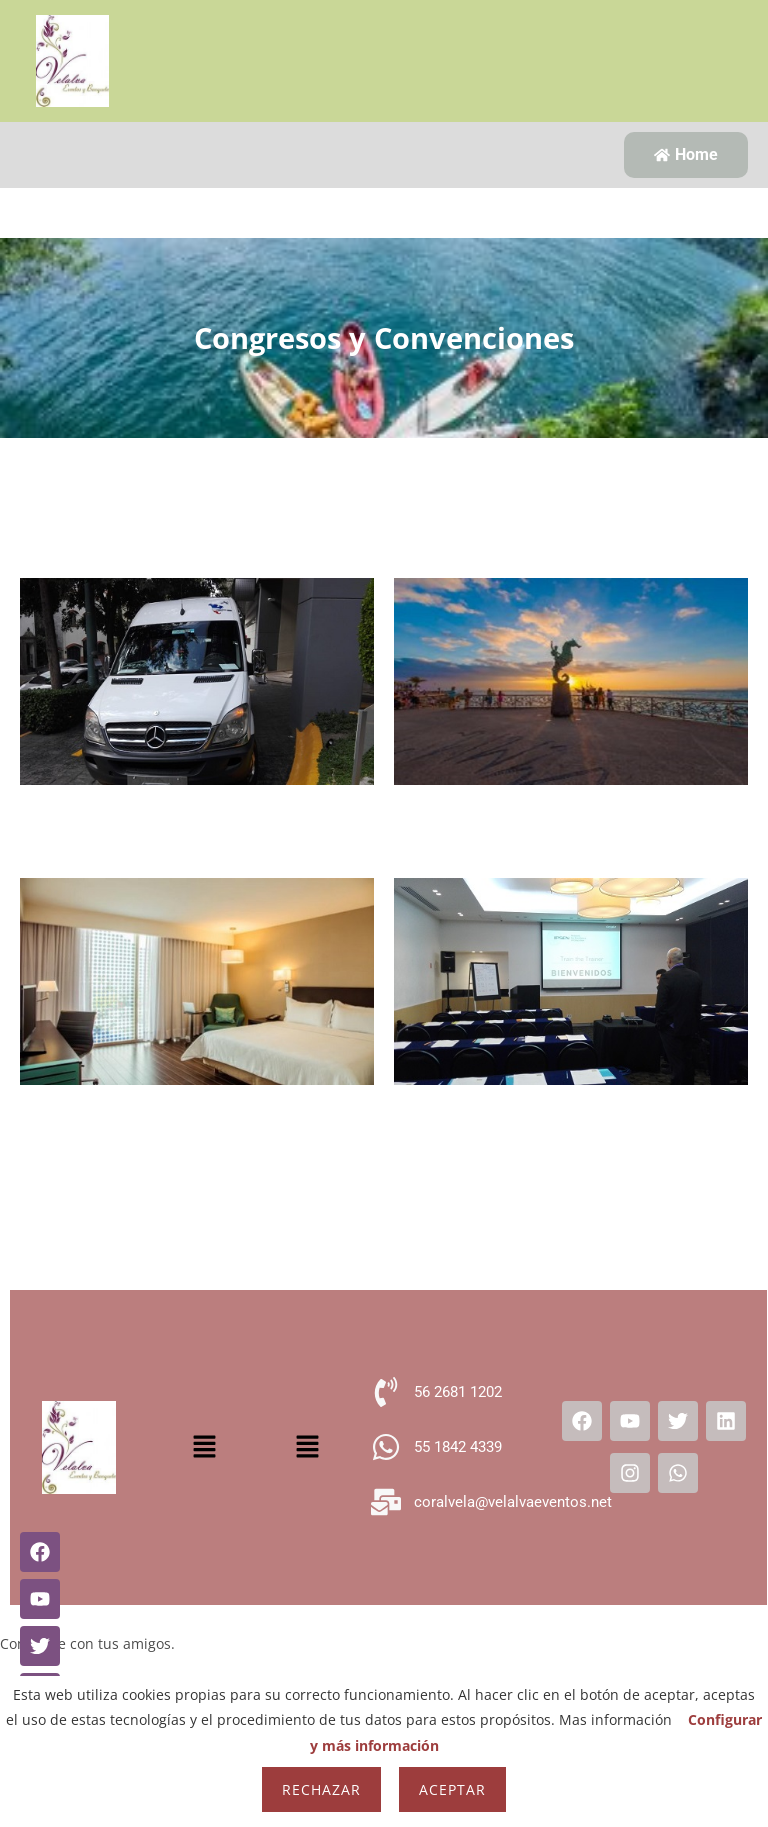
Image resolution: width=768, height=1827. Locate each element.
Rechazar (321, 1789)
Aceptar (452, 1789)
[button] (205, 1447)
